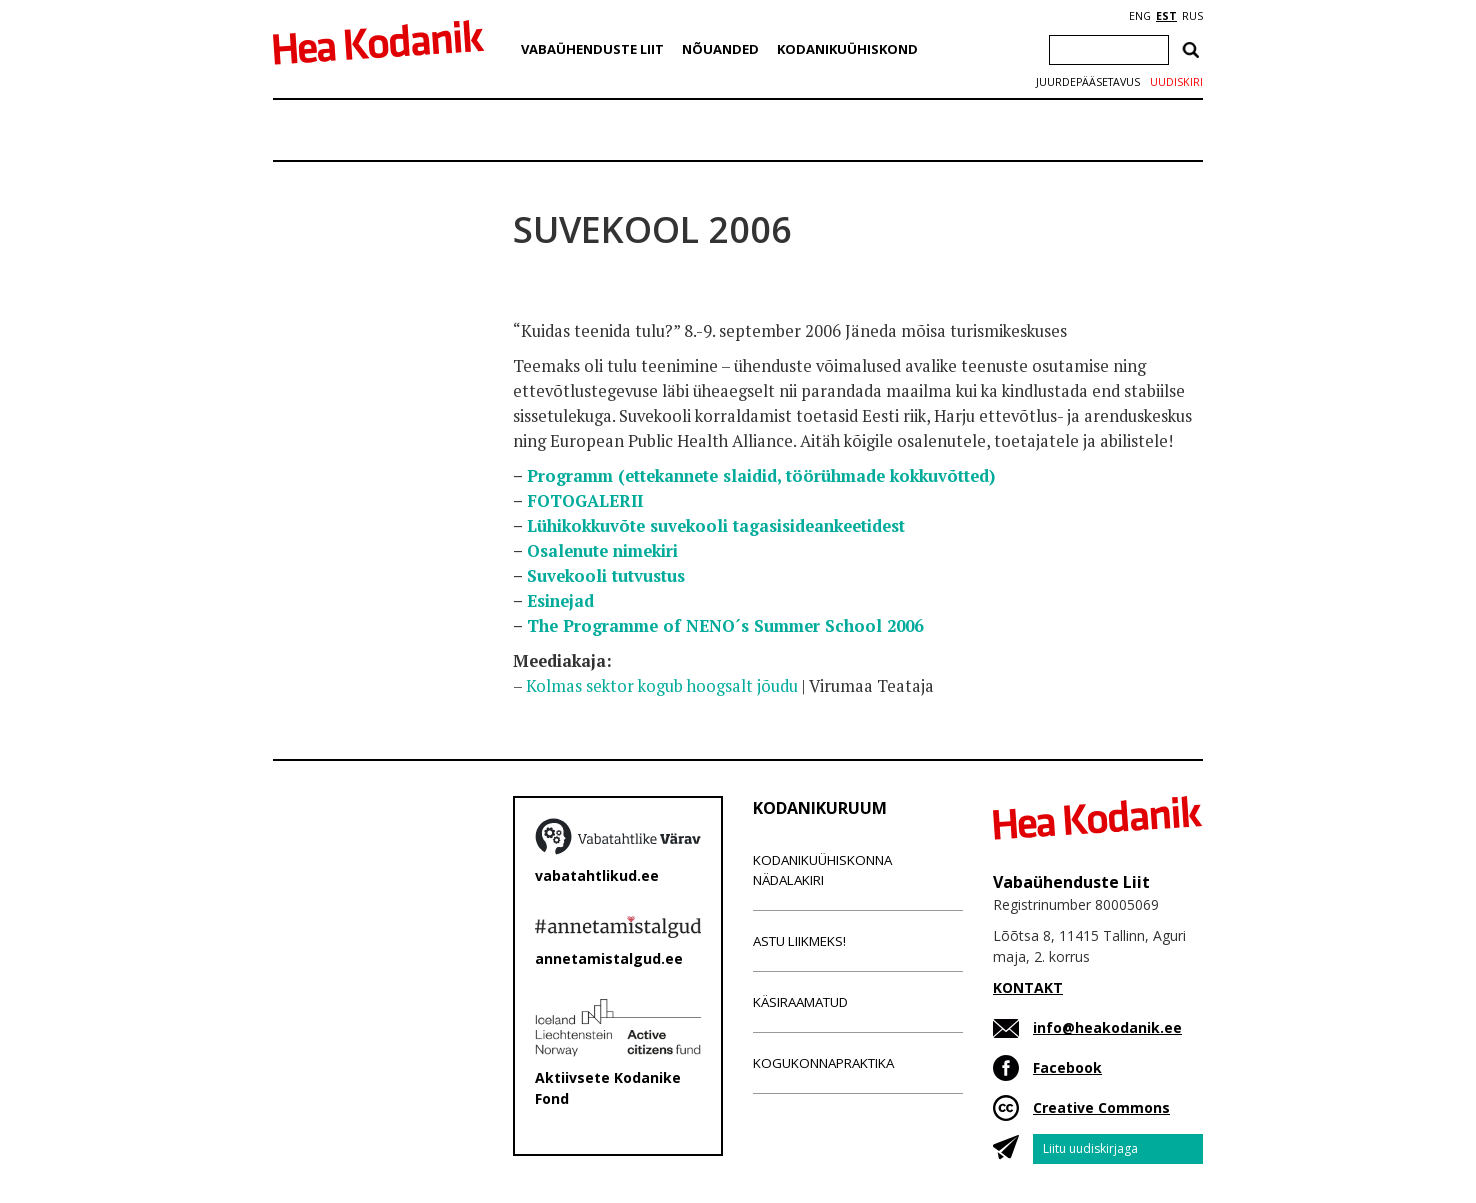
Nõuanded (720, 49)
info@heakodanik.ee (1107, 1027)
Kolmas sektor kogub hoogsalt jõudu (662, 686)
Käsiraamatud (800, 1002)
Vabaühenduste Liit (592, 49)
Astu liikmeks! (799, 941)
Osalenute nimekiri (602, 551)
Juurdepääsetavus (1088, 82)
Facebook (1067, 1067)
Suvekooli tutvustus (606, 576)
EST (1166, 16)
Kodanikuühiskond (847, 49)
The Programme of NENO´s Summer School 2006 (725, 626)
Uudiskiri (1176, 82)
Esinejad (560, 601)
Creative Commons (1101, 1107)
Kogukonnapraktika (823, 1063)
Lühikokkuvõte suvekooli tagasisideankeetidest (716, 526)
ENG (1140, 16)
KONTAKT (1028, 987)
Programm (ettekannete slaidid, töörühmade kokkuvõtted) (761, 476)
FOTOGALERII (585, 501)
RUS (1192, 16)
